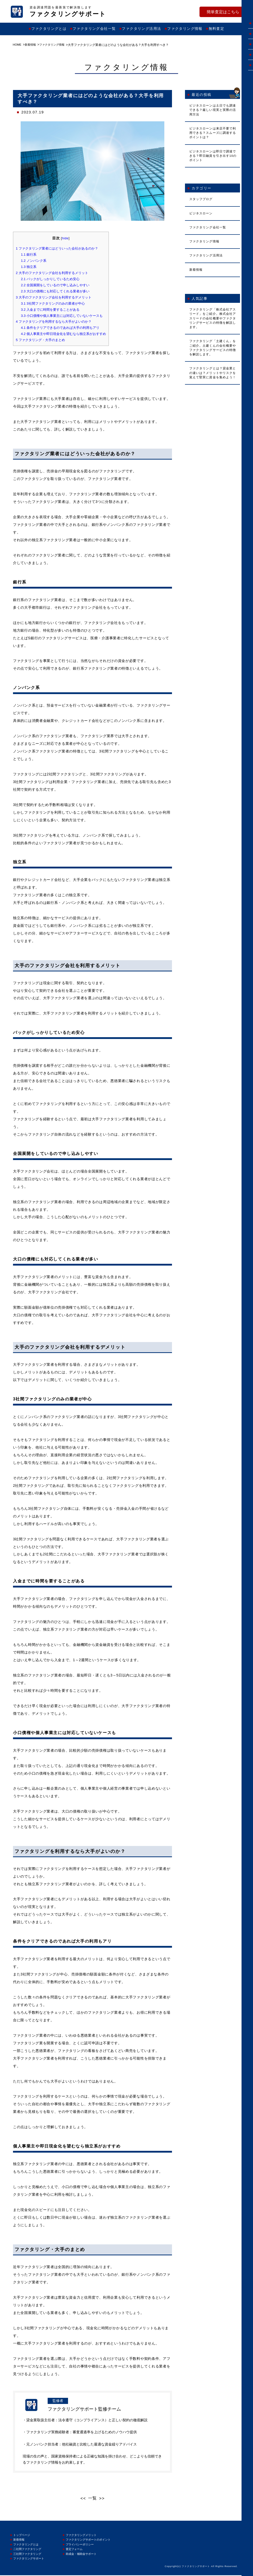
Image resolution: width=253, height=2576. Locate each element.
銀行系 (28, 254)
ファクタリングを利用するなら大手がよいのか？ (53, 321)
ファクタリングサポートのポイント (88, 2539)
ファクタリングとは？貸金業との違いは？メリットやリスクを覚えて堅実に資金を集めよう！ (212, 377)
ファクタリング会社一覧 (94, 29)
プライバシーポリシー (80, 2544)
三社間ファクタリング (27, 2554)
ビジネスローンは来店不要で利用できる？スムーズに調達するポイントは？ (212, 133)
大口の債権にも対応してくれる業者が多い (55, 291)
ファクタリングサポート (28, 2559)
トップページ (21, 2534)
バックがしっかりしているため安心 (50, 279)
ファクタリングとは (49, 29)
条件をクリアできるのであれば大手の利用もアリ (60, 328)
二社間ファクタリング (27, 2549)
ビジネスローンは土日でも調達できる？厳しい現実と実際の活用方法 (212, 110)
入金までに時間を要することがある (50, 309)
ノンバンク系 (33, 261)
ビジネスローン (201, 215)
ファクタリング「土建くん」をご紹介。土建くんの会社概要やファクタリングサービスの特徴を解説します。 (212, 352)
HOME (17, 44)
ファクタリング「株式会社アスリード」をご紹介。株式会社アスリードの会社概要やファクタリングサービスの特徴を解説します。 (212, 322)
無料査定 (216, 29)
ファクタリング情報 (185, 29)
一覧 (92, 2498)
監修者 (57, 2401)
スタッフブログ (201, 201)
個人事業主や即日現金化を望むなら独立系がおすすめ (63, 334)
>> (102, 2498)
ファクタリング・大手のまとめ (40, 340)
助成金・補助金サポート (81, 2554)
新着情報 (31, 45)
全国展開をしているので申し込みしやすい (55, 285)
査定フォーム (74, 2549)
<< (83, 2498)
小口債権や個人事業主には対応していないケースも (62, 316)
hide (65, 238)
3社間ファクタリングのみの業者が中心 (53, 303)
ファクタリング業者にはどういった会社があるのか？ (57, 248)
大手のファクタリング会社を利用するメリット (52, 273)
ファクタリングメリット (81, 2534)
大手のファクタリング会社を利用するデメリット (53, 297)
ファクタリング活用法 (141, 29)
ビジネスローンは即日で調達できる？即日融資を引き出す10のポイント (212, 157)
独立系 (28, 267)
